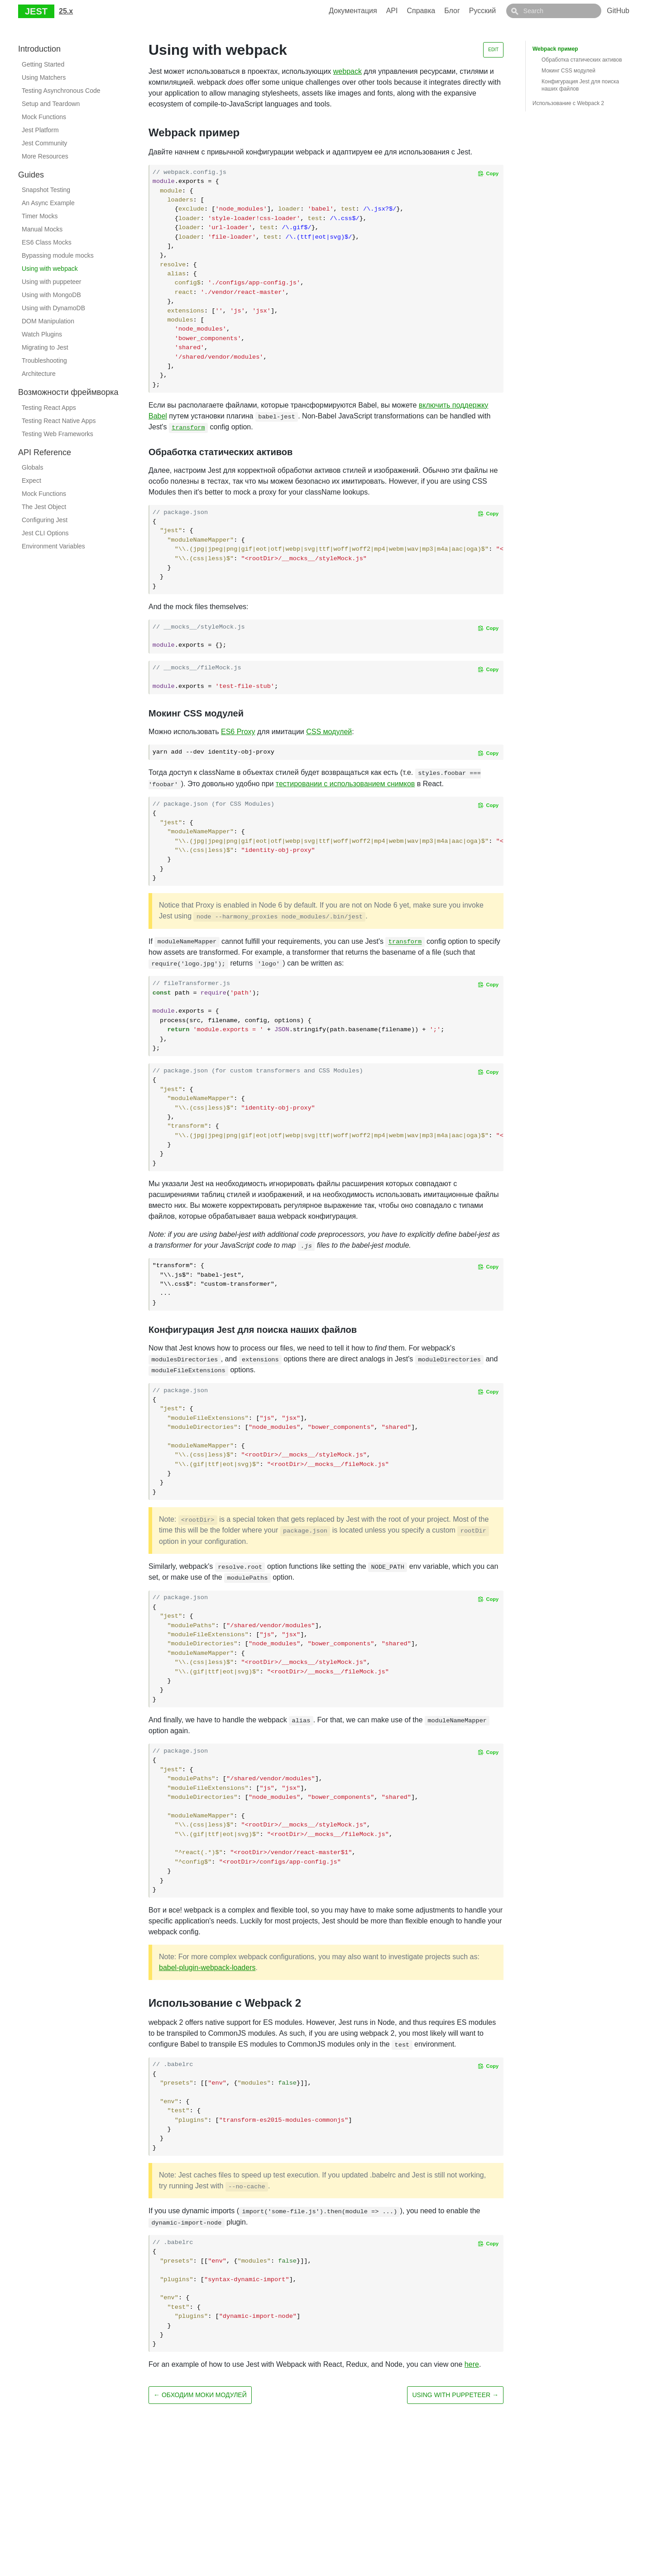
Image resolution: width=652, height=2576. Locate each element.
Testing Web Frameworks (57, 433)
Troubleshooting (44, 360)
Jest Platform (40, 130)
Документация (373, 10)
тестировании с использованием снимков (345, 784)
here (472, 2364)
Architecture (39, 373)
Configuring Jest (44, 520)
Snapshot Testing (46, 189)
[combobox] (563, 11)
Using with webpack (50, 268)
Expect (31, 480)
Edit (493, 49)
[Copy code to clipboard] (488, 173)
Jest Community (44, 143)
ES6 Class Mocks (47, 242)
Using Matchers (44, 77)
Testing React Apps (49, 407)
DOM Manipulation (48, 321)
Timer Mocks (40, 216)
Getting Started (43, 64)
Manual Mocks (42, 229)
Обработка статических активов (582, 60)
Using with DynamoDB (53, 308)
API (412, 10)
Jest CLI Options (45, 533)
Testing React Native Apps (59, 420)
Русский (502, 10)
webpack (347, 71)
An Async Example (48, 203)
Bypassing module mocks (58, 255)
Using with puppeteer (52, 281)
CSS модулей (329, 731)
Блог (472, 10)
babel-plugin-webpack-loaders (207, 1967)
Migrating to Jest (45, 347)
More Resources (45, 156)
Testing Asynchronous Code (61, 90)
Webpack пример (555, 49)
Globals (32, 467)
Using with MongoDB (51, 294)
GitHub (618, 10)
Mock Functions (44, 116)
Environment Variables (53, 546)
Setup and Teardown (51, 103)
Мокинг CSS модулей (568, 70)
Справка (441, 10)
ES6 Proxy (238, 731)
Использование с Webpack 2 (568, 103)
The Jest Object (44, 506)
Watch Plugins (42, 334)
